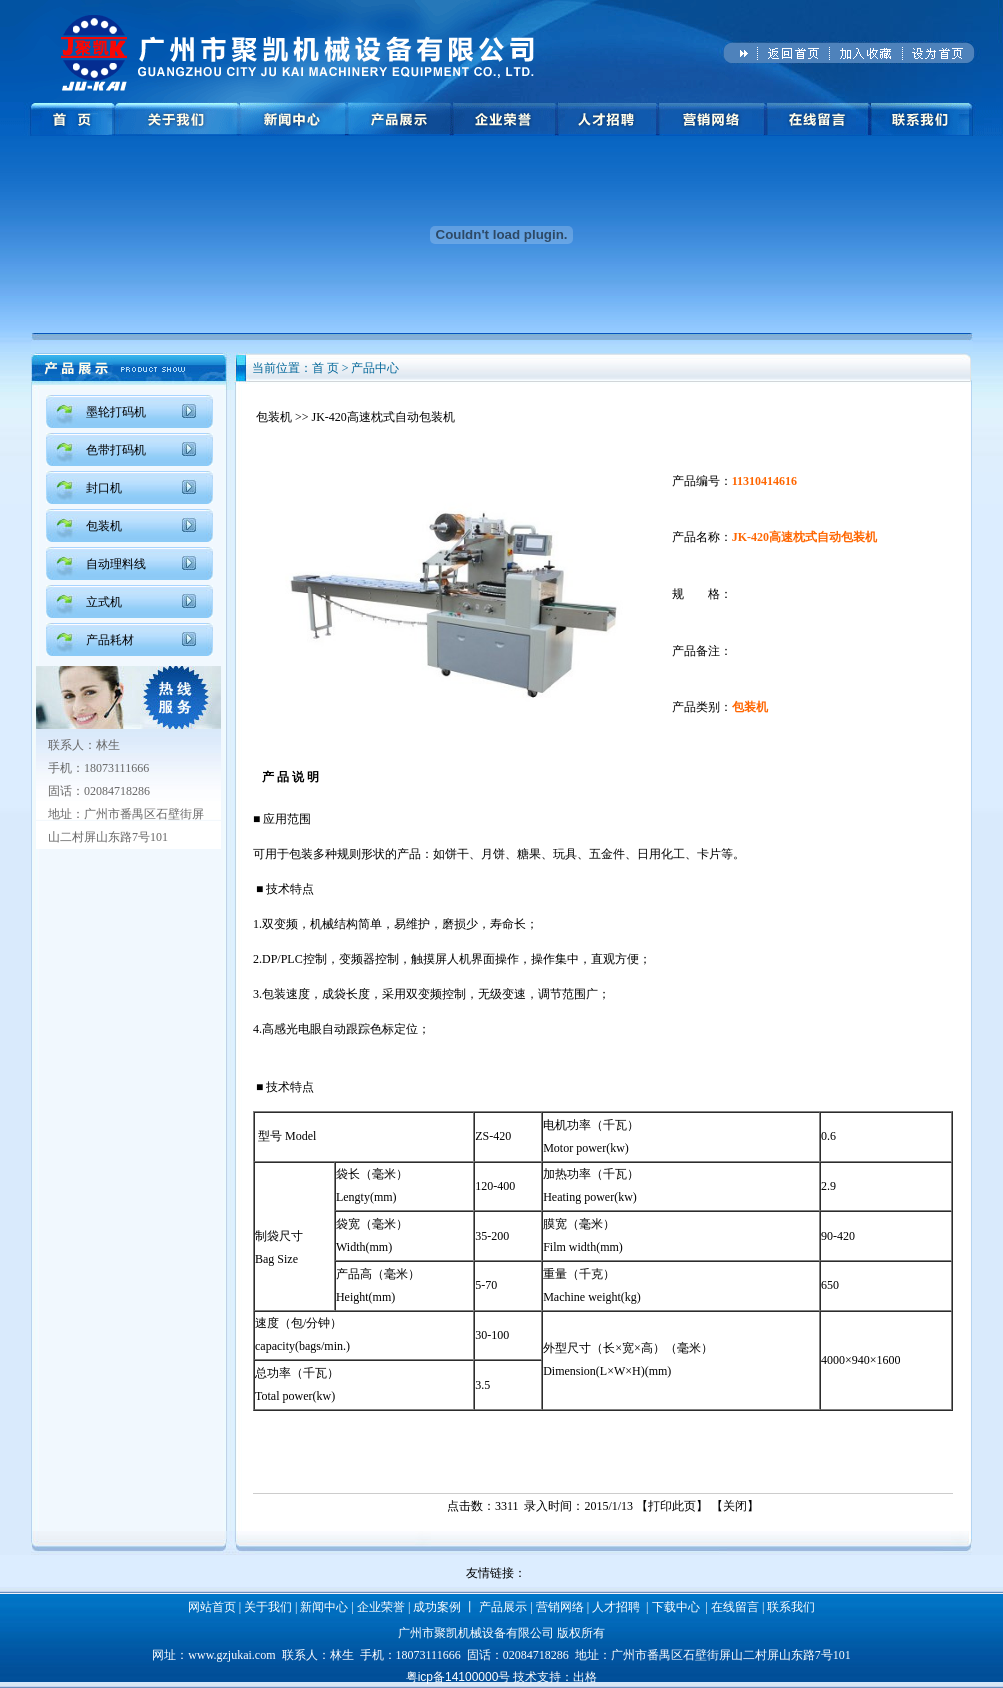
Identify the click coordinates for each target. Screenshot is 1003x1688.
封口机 (104, 488)
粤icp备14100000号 (458, 1677)
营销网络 (560, 1607)
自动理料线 (116, 564)
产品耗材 (110, 640)
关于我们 (268, 1607)
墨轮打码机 (116, 412)
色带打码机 (116, 450)
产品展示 (503, 1607)
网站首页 (212, 1607)
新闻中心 (324, 1607)
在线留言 (735, 1607)
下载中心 (676, 1607)
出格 (585, 1677)
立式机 (104, 602)
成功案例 (437, 1607)
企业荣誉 (381, 1607)
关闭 (735, 1506)
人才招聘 (616, 1607)
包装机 (104, 526)
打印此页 (672, 1506)
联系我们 (791, 1607)
